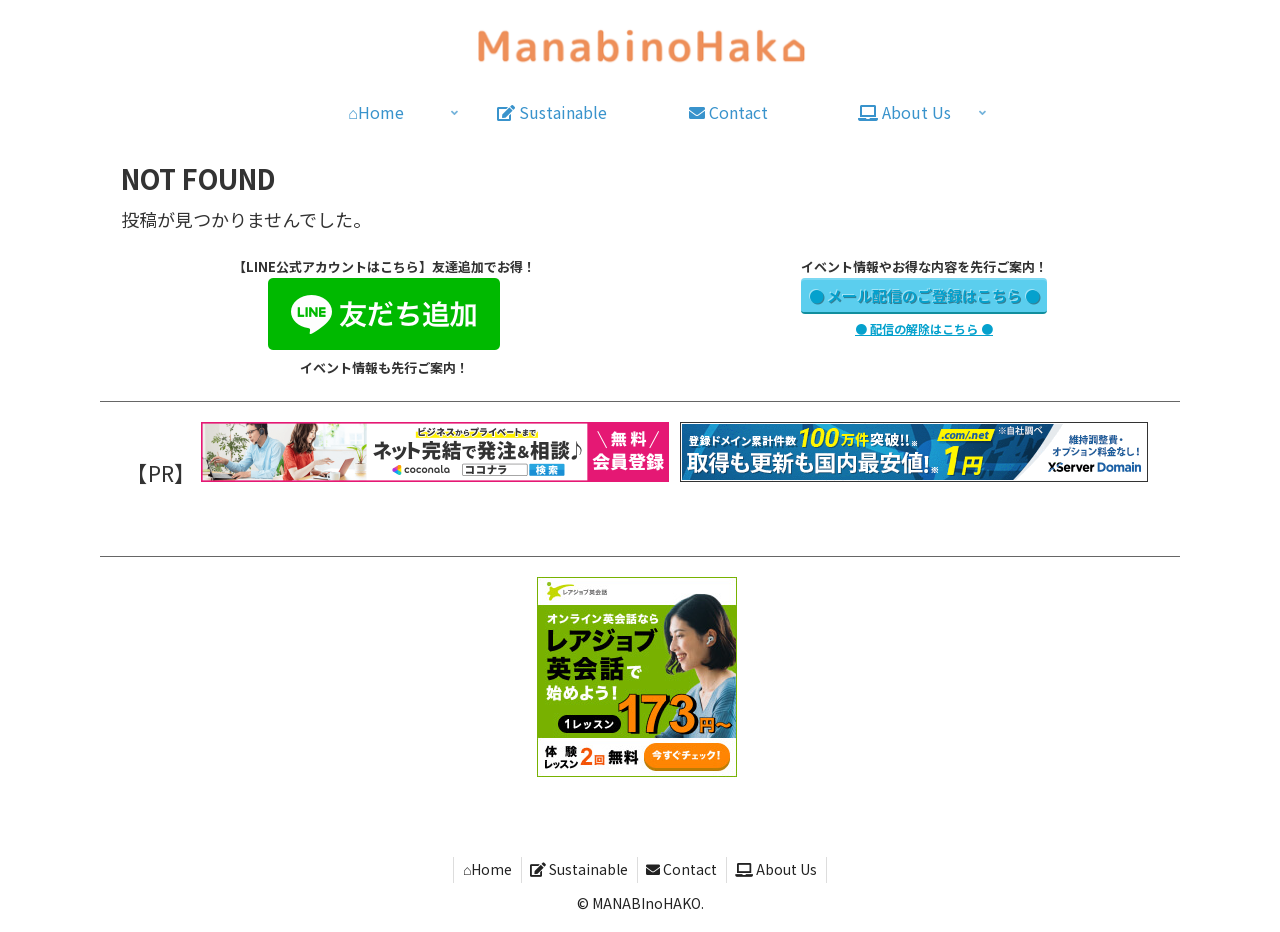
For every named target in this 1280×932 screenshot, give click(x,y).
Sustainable (578, 869)
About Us (781, 869)
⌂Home (482, 869)
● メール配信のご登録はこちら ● (924, 295)
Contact (683, 869)
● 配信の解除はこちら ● (924, 328)
